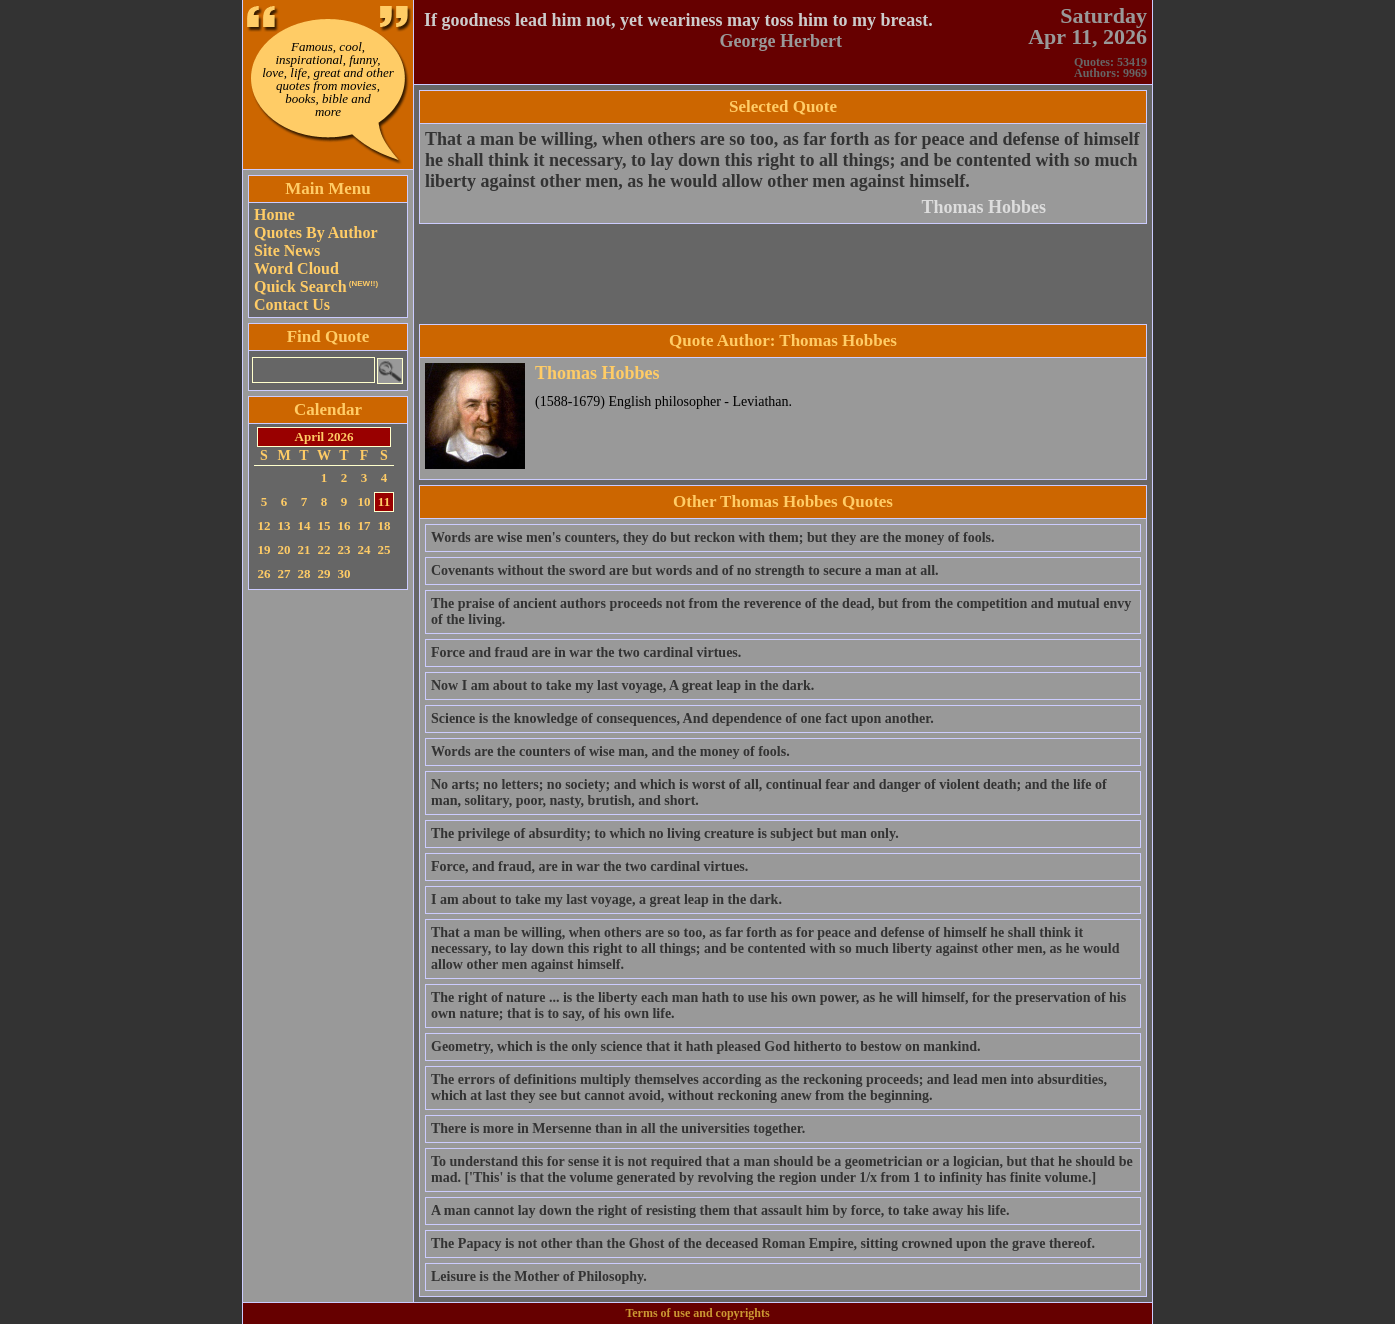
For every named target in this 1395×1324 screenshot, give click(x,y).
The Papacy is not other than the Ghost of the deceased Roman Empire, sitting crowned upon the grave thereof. (763, 1243)
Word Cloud (296, 268)
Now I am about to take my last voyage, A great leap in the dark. (622, 685)
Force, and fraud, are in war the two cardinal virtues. (589, 866)
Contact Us (292, 304)
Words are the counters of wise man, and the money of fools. (610, 751)
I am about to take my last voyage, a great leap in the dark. (606, 899)
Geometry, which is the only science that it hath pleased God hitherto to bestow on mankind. (706, 1046)
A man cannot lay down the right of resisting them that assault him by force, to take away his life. (720, 1210)
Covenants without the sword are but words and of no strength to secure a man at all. (685, 570)
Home (274, 214)
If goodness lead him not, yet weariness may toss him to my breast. (678, 20)
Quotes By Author (316, 232)
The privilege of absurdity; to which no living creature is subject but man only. (665, 833)
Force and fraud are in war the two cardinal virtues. (586, 652)
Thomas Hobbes (983, 207)
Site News (287, 250)
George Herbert (781, 41)
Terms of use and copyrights (697, 1313)
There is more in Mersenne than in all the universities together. (618, 1128)
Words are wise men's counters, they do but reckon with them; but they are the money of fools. (712, 537)
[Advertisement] (328, 895)
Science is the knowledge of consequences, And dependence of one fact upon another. (682, 718)
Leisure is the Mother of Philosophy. (539, 1276)
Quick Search (316, 286)
